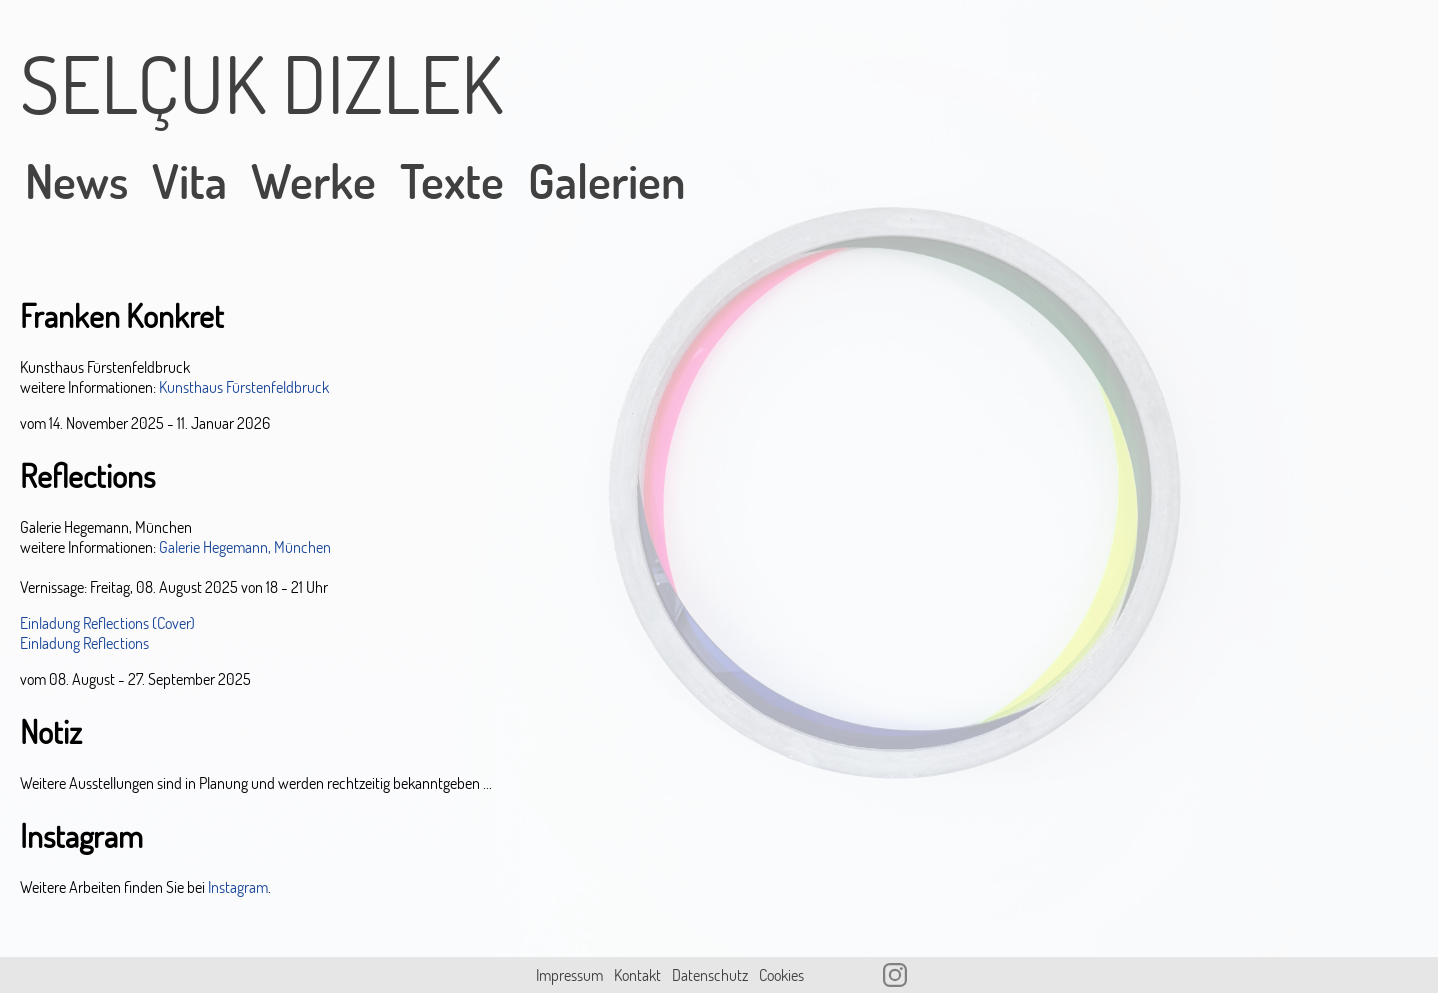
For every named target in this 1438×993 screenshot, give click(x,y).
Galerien (607, 180)
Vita (189, 180)
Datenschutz (710, 975)
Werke (313, 180)
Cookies (781, 975)
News (76, 180)
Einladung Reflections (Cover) (107, 623)
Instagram (238, 887)
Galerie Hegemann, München (245, 547)
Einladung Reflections (84, 643)
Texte (452, 180)
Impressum (569, 975)
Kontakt (637, 975)
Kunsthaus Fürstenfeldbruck (244, 387)
